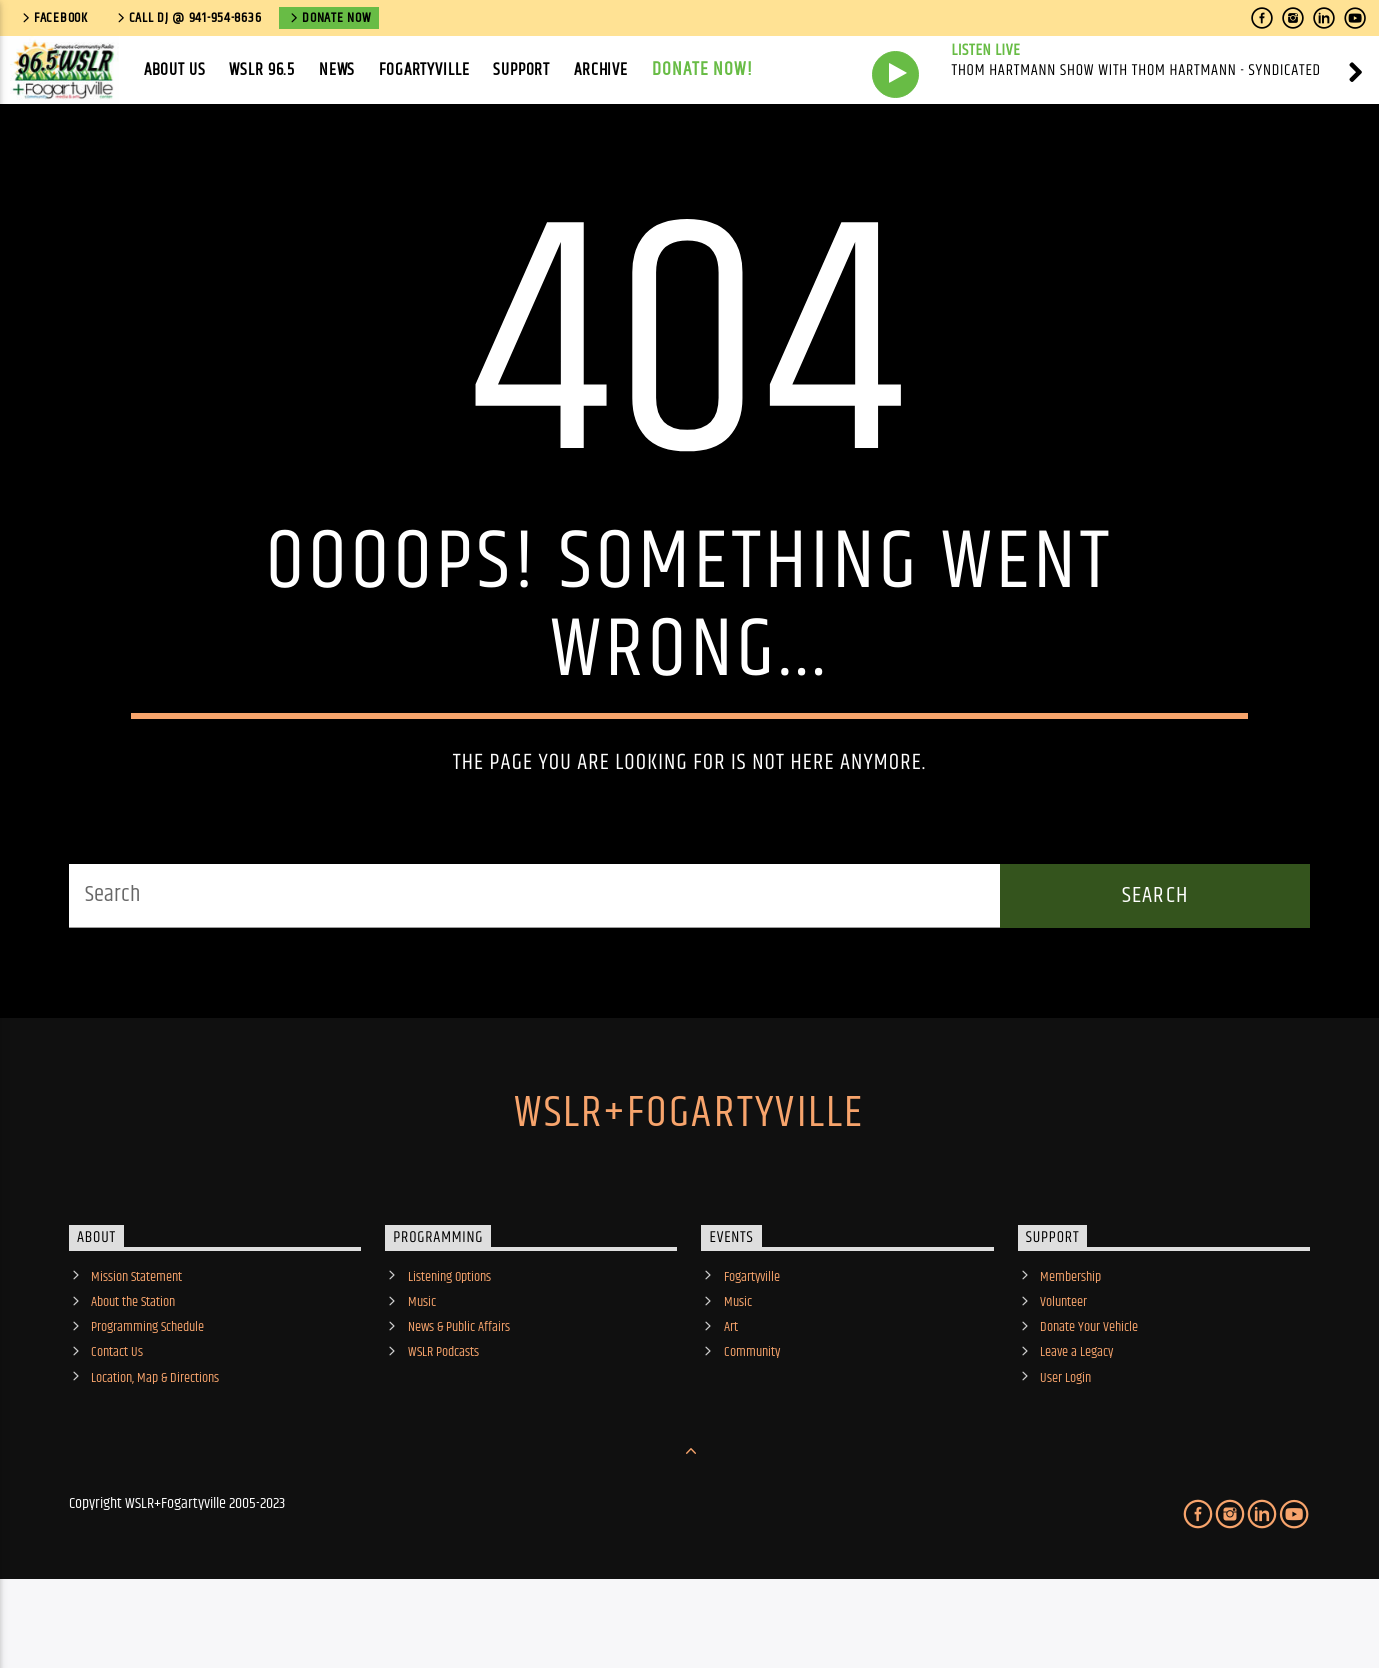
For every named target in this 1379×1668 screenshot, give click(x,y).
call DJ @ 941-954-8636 (188, 18)
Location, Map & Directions (155, 1442)
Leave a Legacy (1076, 1417)
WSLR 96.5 (262, 70)
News (337, 70)
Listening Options (449, 1341)
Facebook (53, 18)
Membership (1070, 1341)
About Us (175, 70)
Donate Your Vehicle (1089, 1392)
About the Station (133, 1367)
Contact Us (117, 1417)
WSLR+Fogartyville (689, 1177)
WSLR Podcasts (443, 1417)
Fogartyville (424, 70)
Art (731, 1392)
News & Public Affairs (459, 1392)
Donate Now (329, 18)
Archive (601, 70)
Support (521, 70)
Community (752, 1417)
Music (422, 1367)
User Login (1065, 1442)
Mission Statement (136, 1341)
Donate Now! (703, 69)
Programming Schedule (147, 1392)
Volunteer (1063, 1367)
